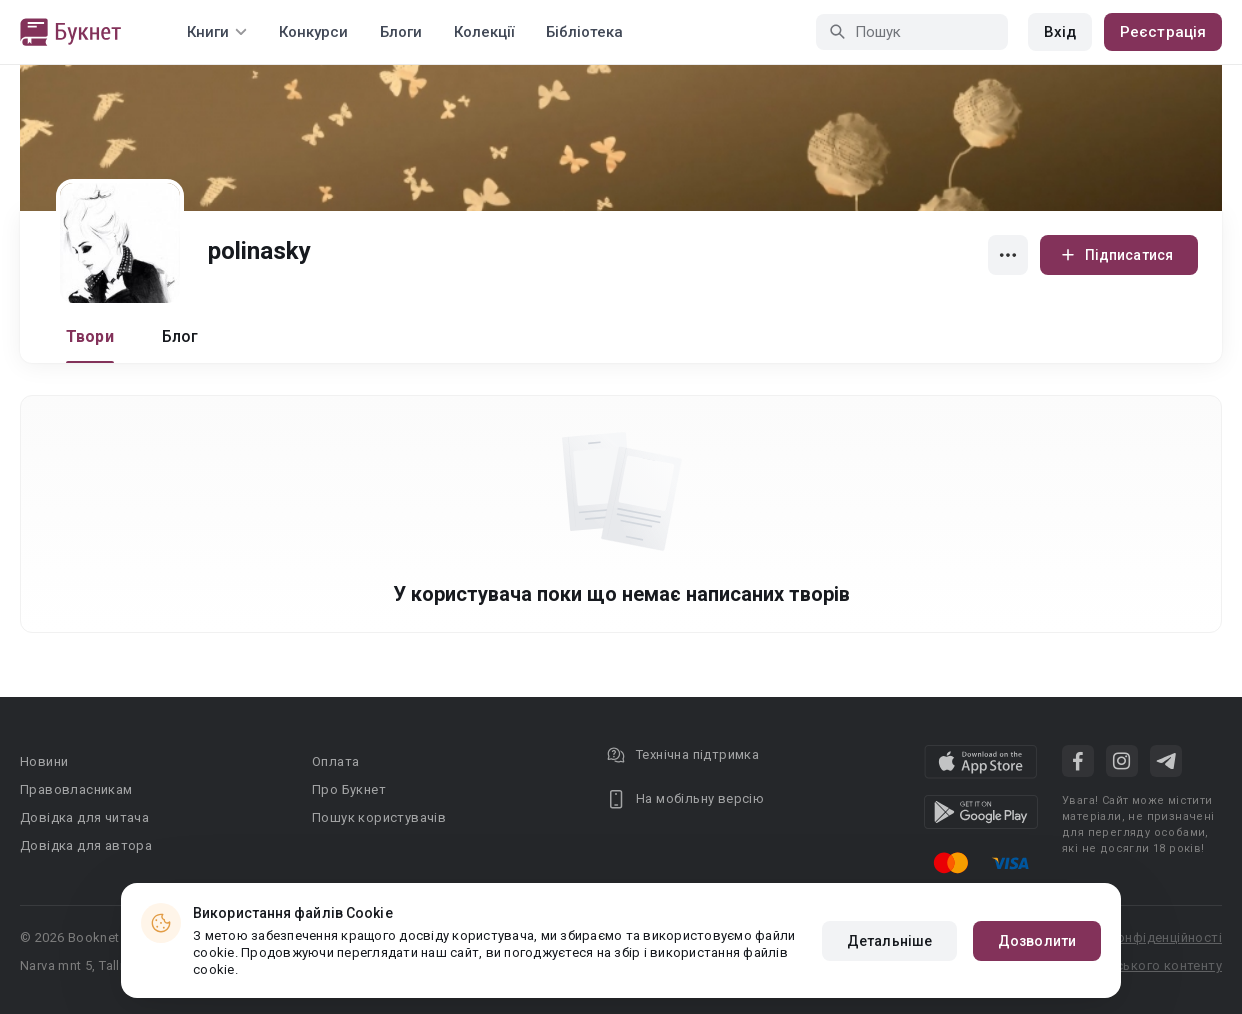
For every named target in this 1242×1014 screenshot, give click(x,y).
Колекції (484, 32)
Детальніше (889, 941)
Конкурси (313, 32)
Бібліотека (584, 32)
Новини (44, 761)
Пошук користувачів (379, 817)
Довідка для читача (84, 817)
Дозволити (1037, 941)
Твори (90, 336)
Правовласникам (76, 789)
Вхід (1060, 32)
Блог (180, 336)
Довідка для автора (86, 845)
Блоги (401, 32)
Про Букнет (349, 789)
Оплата (335, 761)
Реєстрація (1163, 32)
